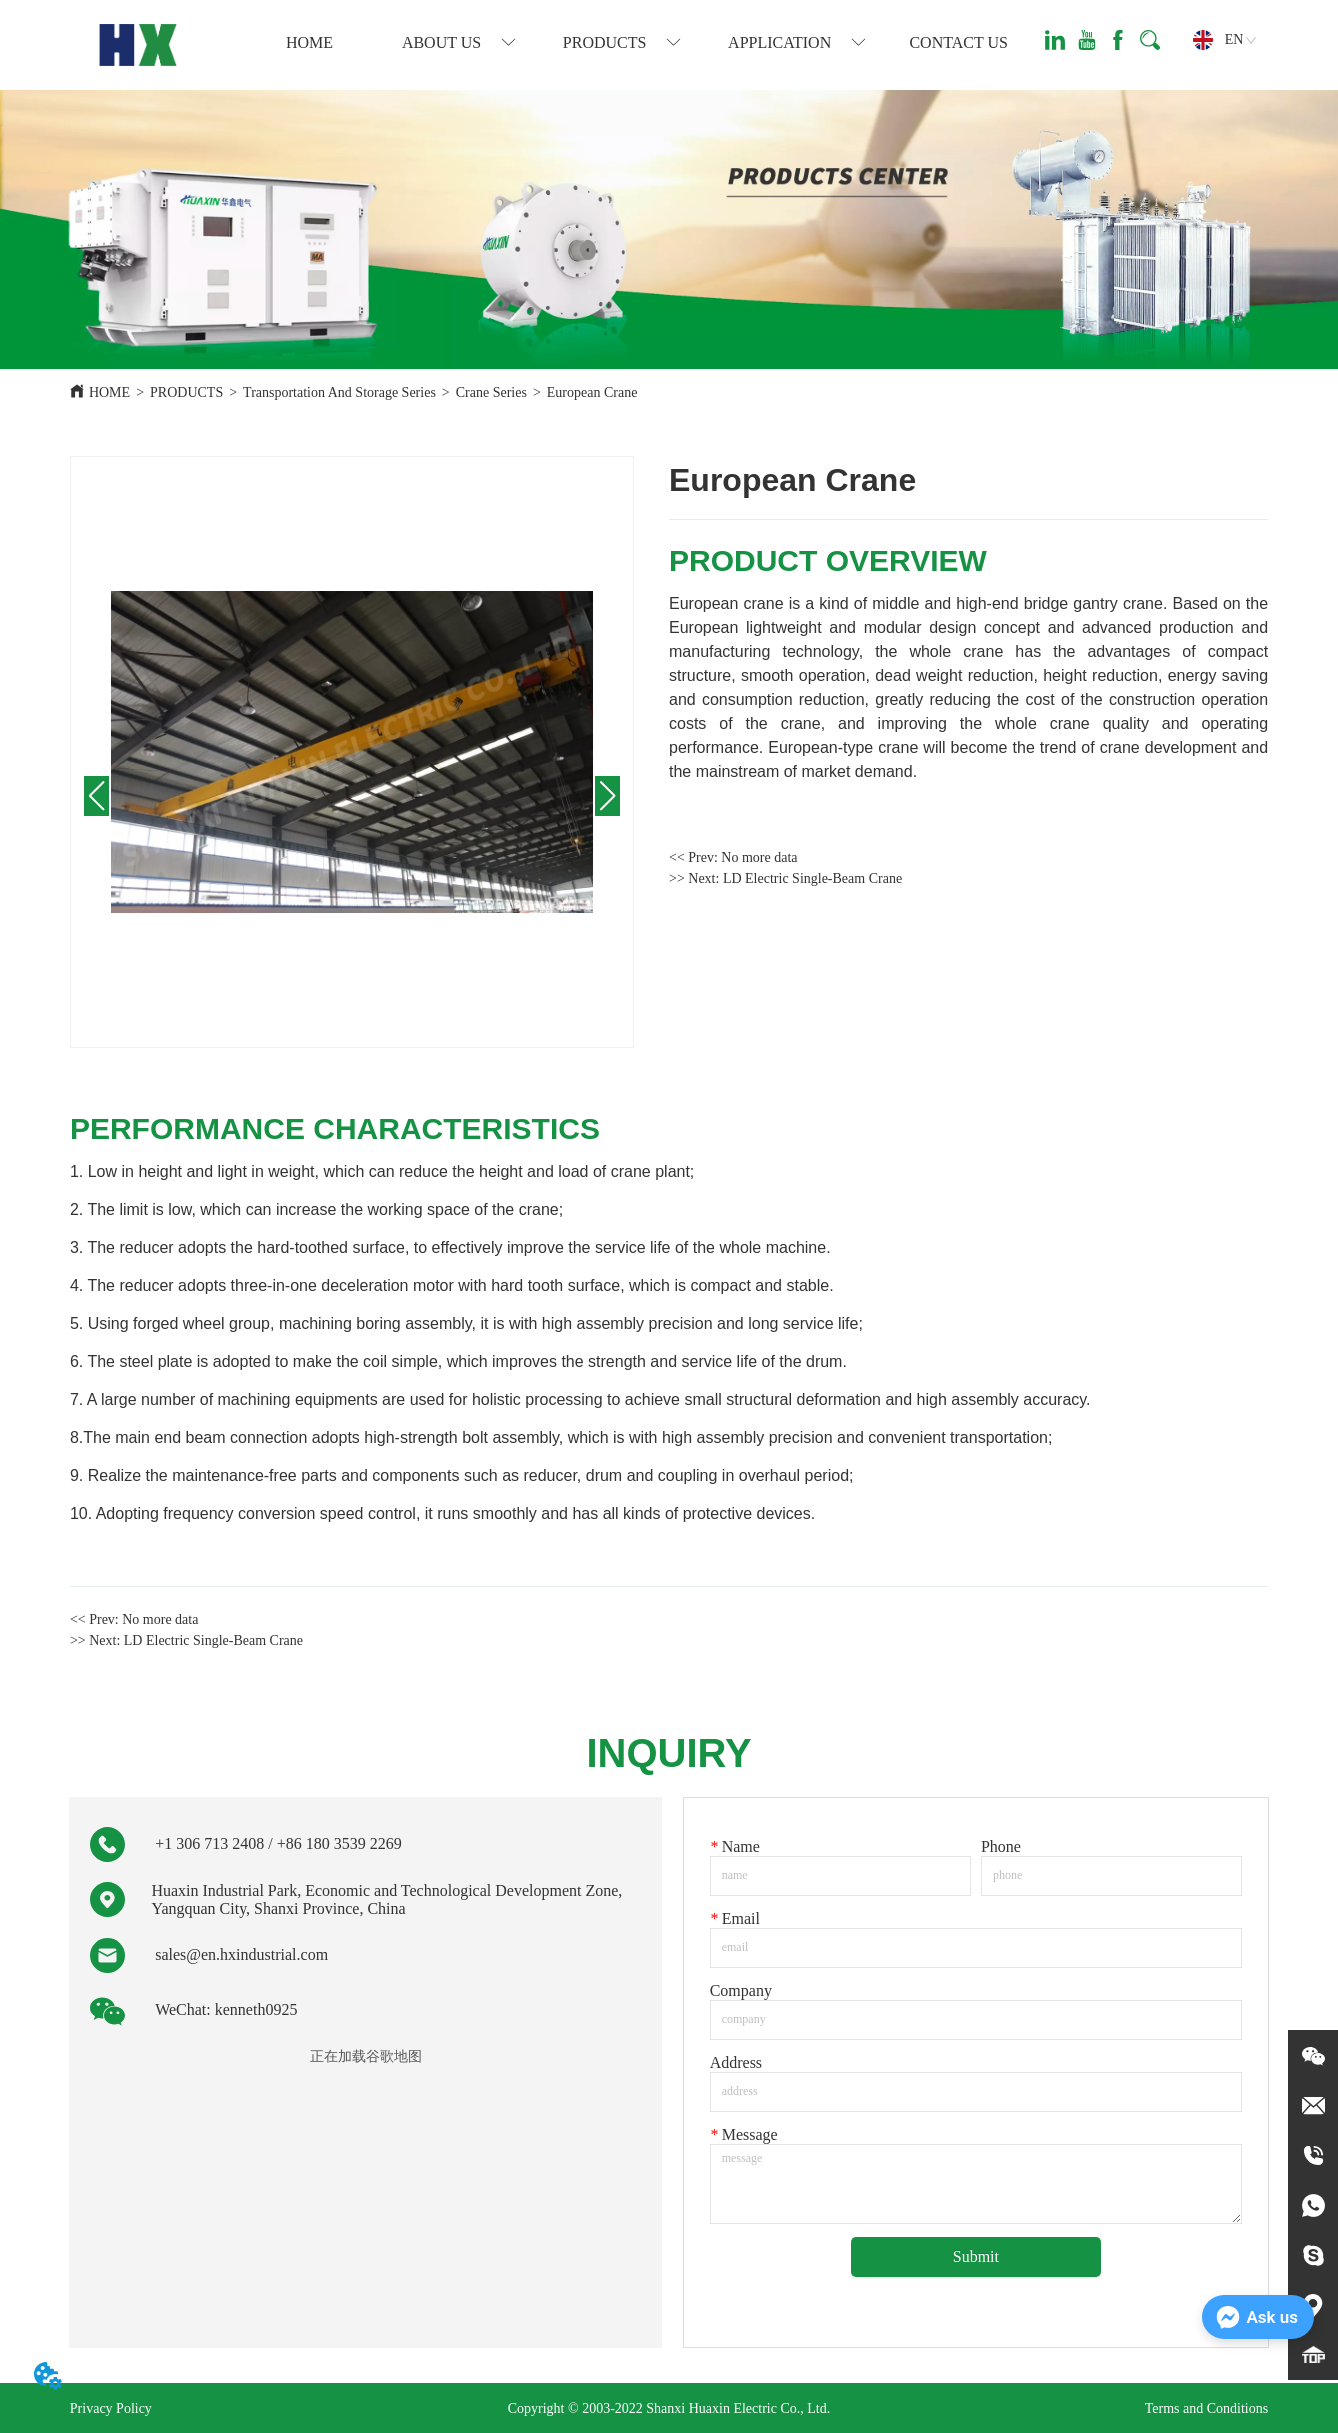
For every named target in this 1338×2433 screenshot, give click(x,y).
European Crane (592, 392)
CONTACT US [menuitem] (958, 42)
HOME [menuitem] (309, 42)
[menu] (633, 43)
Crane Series (491, 392)
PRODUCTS (186, 392)
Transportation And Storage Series (339, 392)
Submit (976, 2256)
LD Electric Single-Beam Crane (812, 878)
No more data (759, 857)
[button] (459, 43)
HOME (109, 392)
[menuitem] (459, 43)
